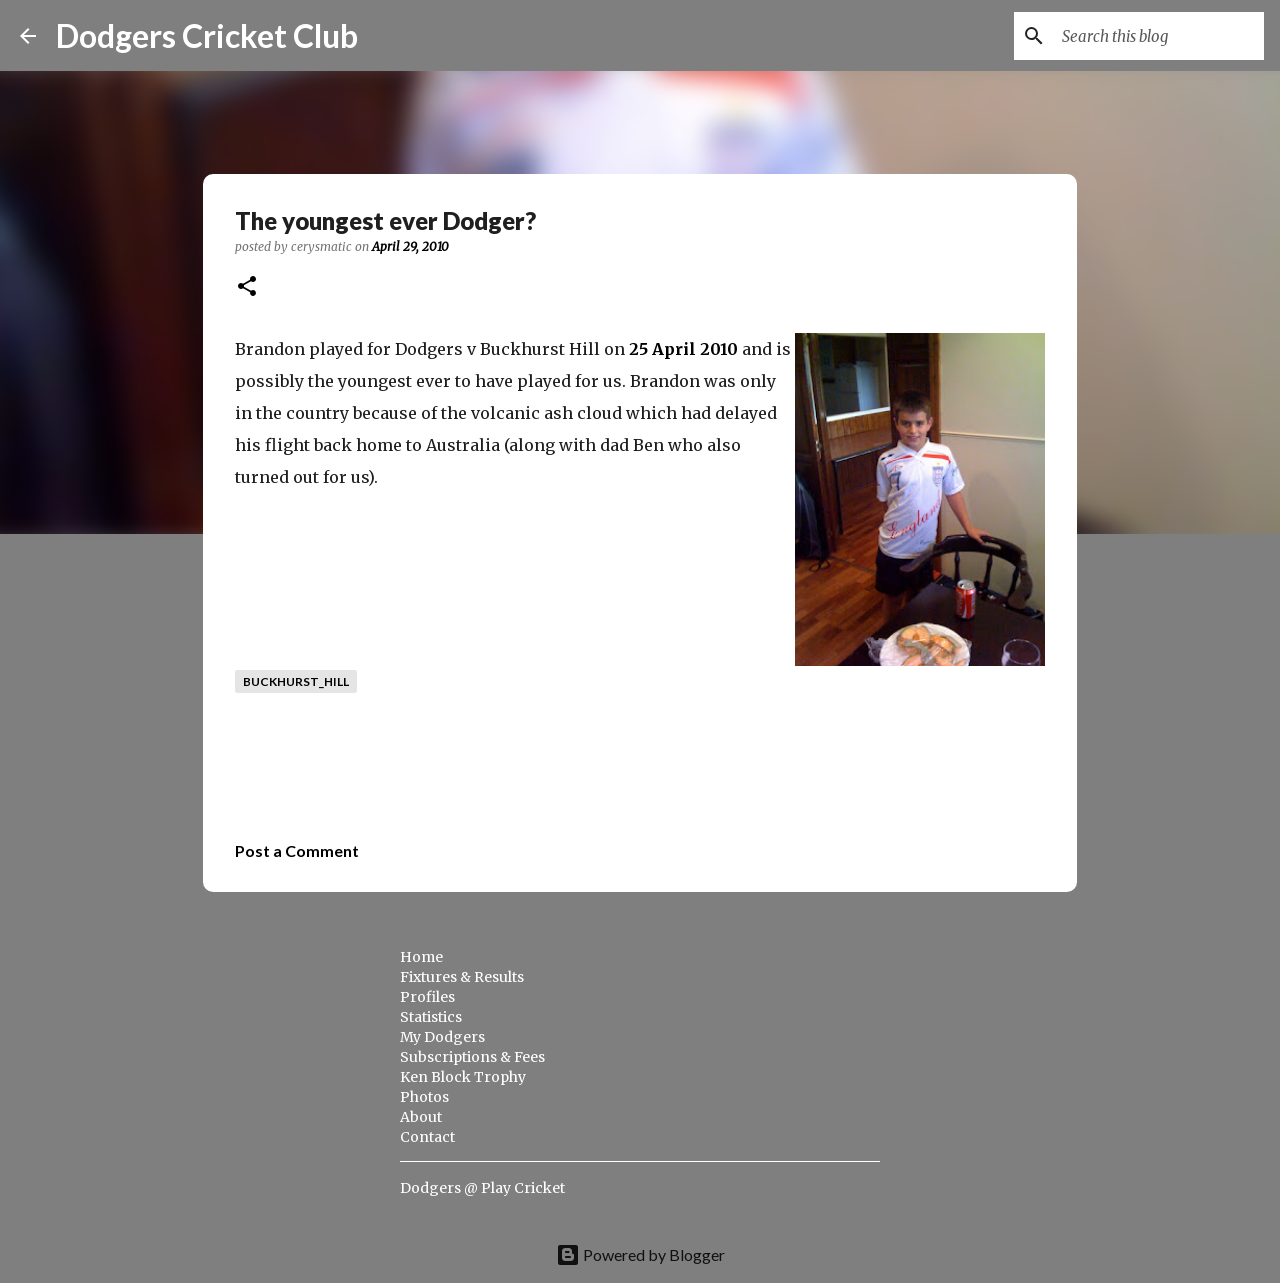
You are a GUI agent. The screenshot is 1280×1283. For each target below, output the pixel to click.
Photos (424, 1097)
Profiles (427, 997)
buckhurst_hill (296, 681)
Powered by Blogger (640, 1254)
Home (421, 957)
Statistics (431, 1017)
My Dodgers (442, 1037)
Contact (427, 1137)
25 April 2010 (683, 349)
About (421, 1117)
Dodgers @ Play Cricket (482, 1188)
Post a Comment (297, 850)
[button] (247, 287)
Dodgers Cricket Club (207, 35)
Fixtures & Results (462, 977)
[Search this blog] (1159, 36)
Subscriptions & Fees (472, 1057)
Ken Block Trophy (463, 1077)
